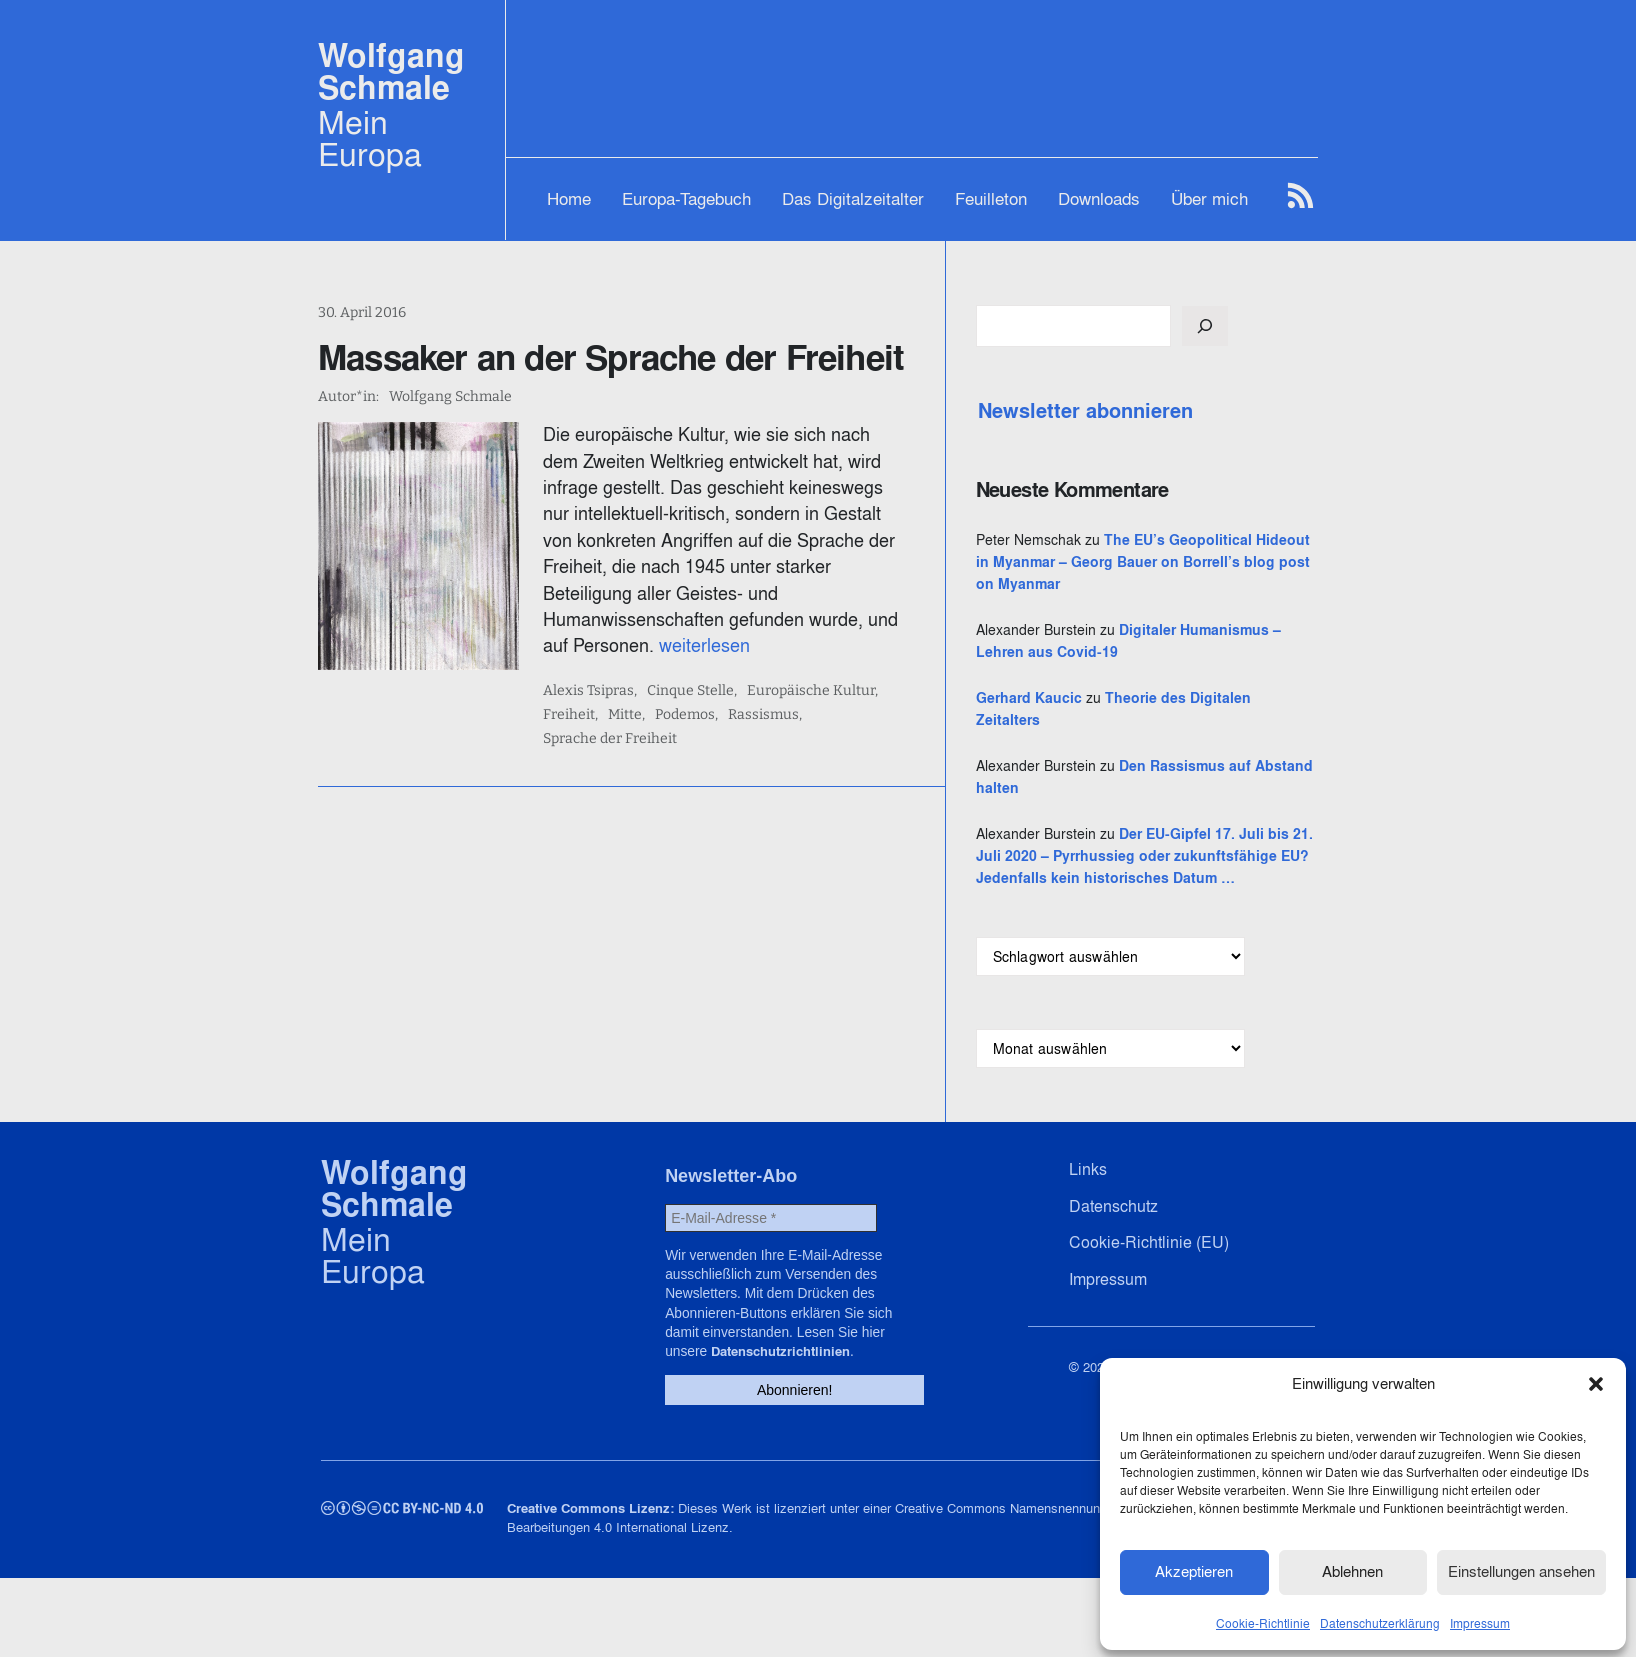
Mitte (593, 662)
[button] (1596, 1382)
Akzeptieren (1194, 1569)
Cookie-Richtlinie (1263, 1620)
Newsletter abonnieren (1185, 411)
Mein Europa (370, 138)
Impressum (1480, 1620)
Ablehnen (1352, 1569)
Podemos (653, 662)
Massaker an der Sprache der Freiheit (611, 357)
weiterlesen (911, 593)
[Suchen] (1305, 326)
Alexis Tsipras (621, 638)
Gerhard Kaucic (1129, 742)
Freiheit (947, 638)
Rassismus (731, 662)
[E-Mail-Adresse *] (768, 1306)
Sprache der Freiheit (847, 662)
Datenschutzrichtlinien (822, 1414)
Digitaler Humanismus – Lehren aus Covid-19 (1191, 674)
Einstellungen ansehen (1521, 1569)
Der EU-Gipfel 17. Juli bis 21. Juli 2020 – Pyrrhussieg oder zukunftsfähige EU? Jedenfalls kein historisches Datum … (1193, 922)
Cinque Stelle (723, 638)
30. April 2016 (362, 312)
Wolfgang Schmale (391, 71)
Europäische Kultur (844, 638)
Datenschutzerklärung (1380, 1620)
